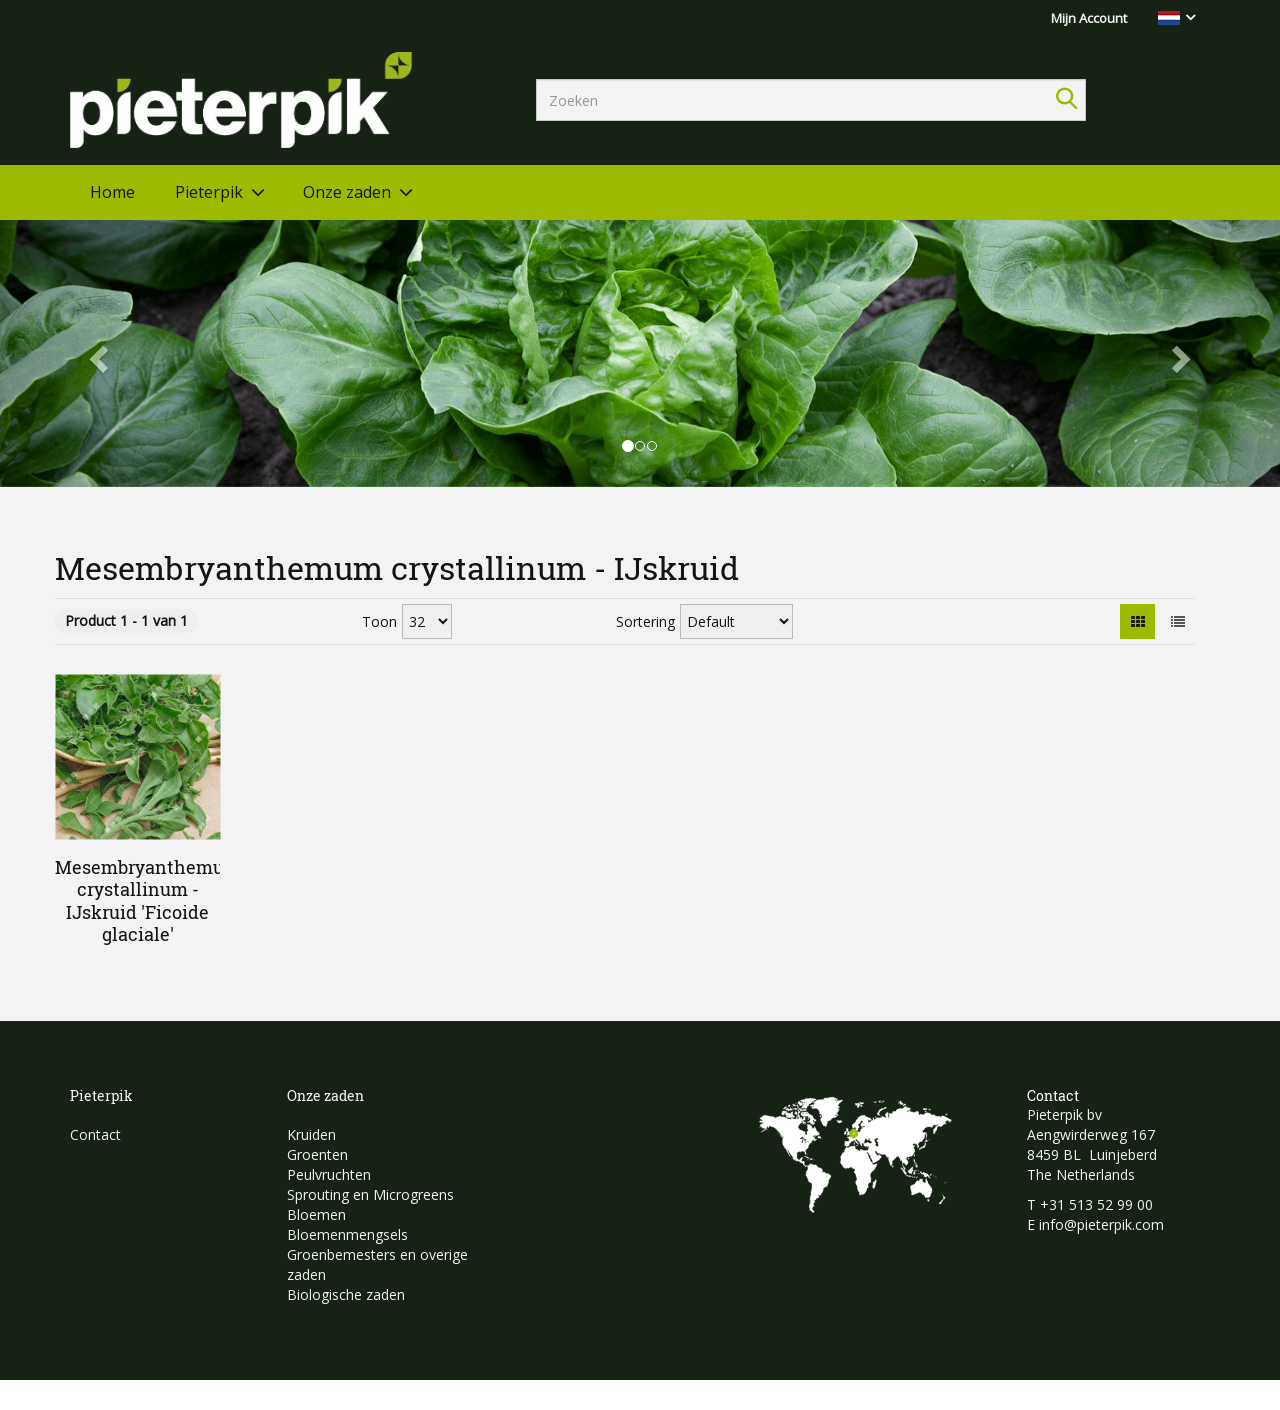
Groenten (317, 1154)
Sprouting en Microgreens (370, 1194)
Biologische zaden (346, 1294)
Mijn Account (1089, 18)
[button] (96, 353)
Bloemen (316, 1214)
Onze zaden (347, 192)
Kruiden (311, 1134)
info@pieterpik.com (1101, 1224)
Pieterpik (209, 192)
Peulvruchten (329, 1174)
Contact (95, 1134)
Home (112, 192)
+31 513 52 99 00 (1096, 1204)
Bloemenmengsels (347, 1234)
